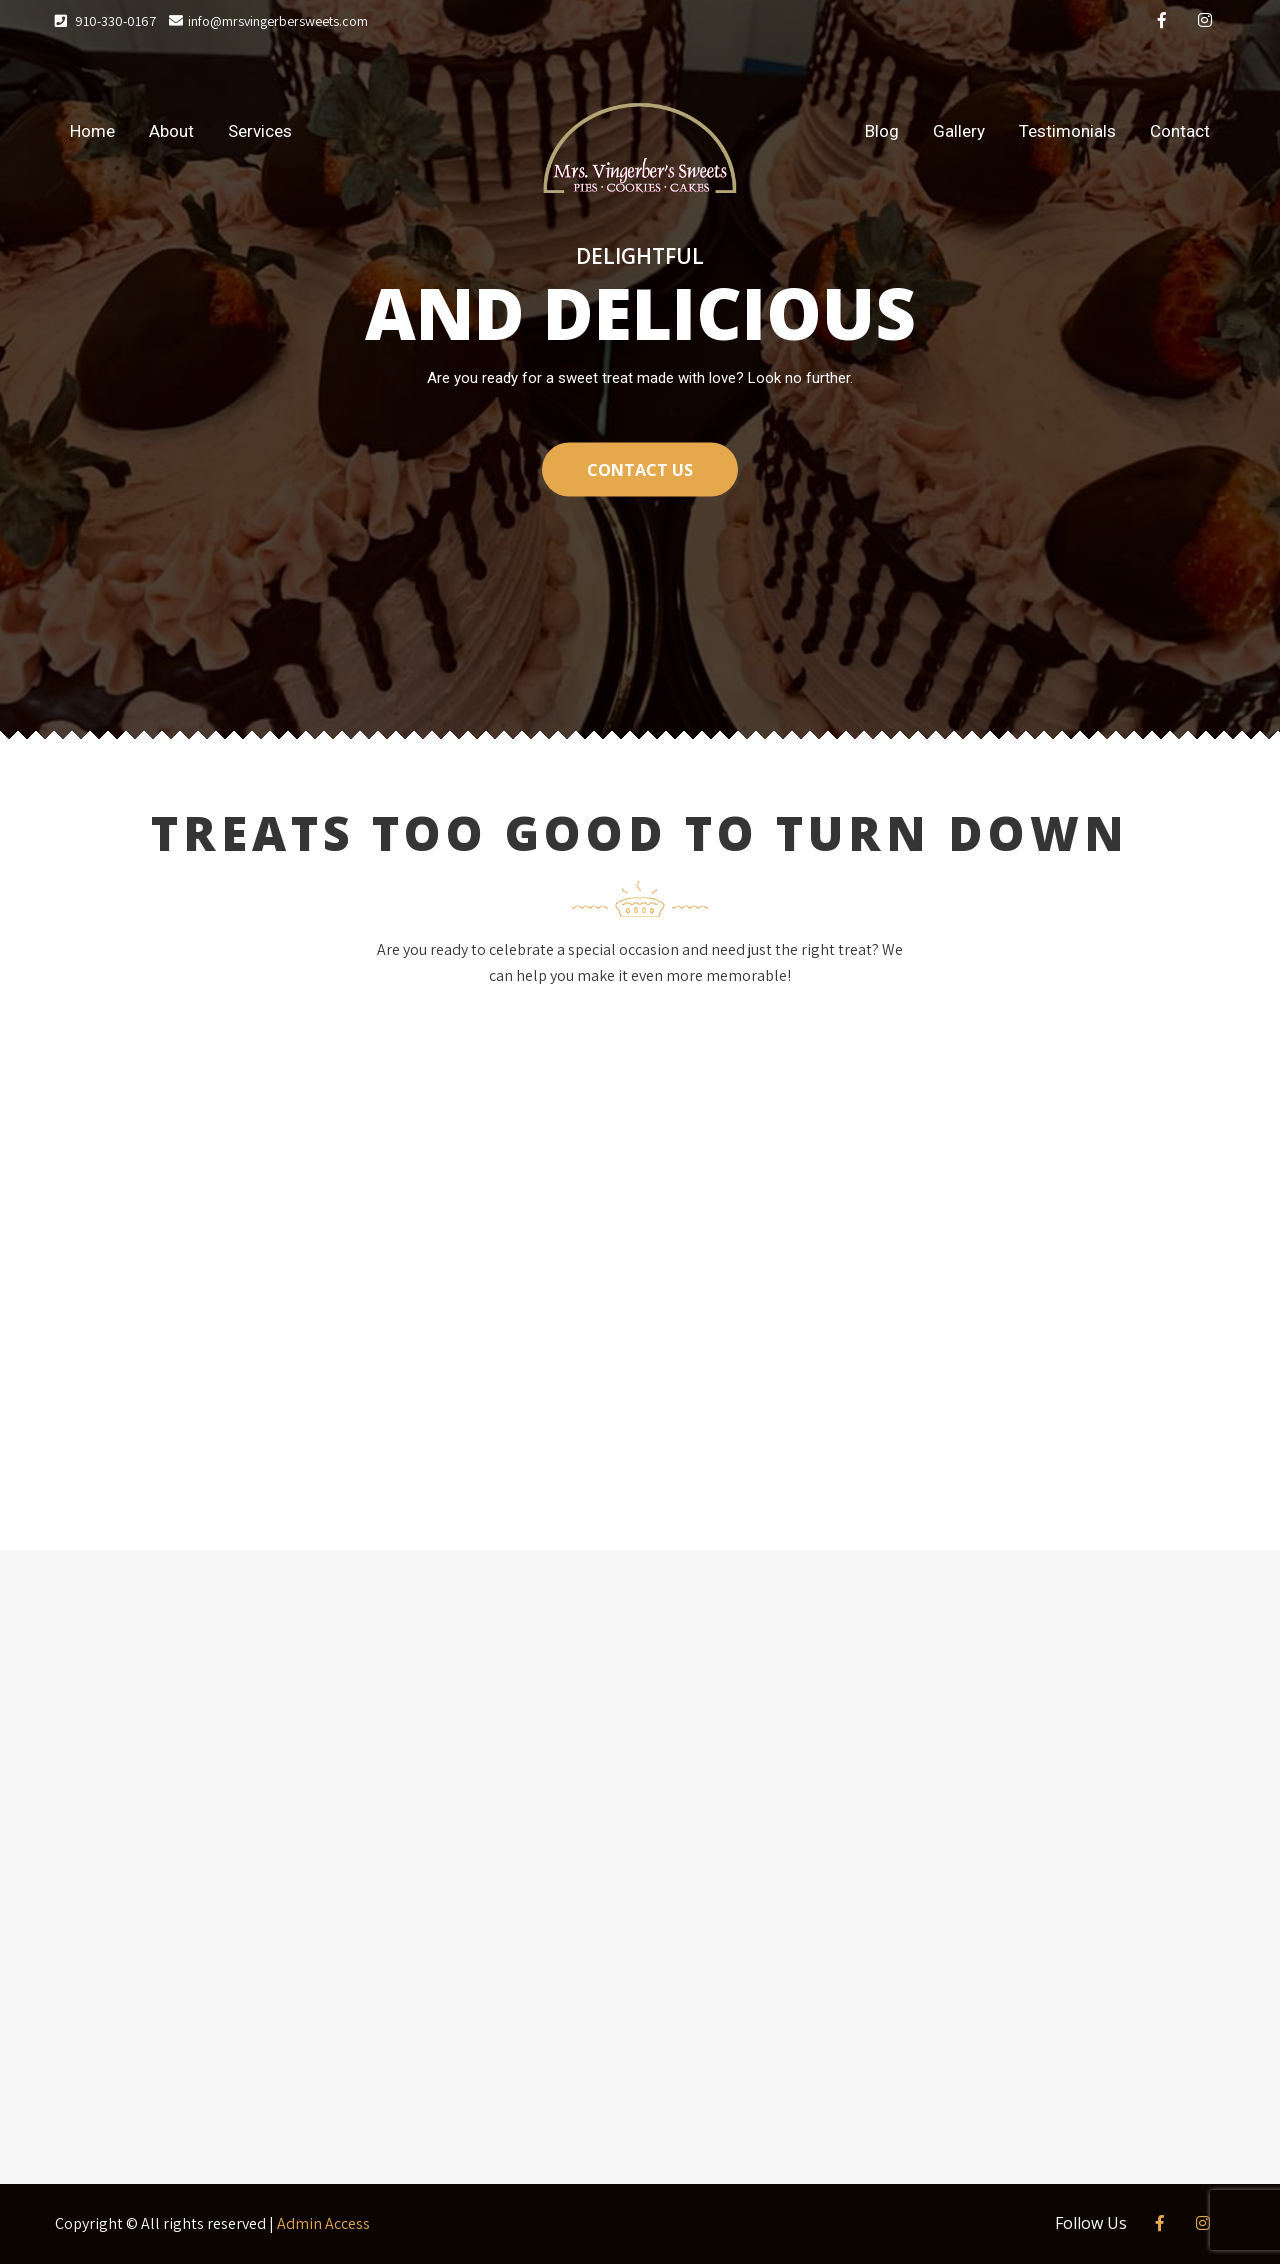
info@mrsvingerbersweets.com (268, 21)
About (171, 131)
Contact (1180, 131)
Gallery (959, 131)
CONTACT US (640, 469)
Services (260, 131)
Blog (882, 131)
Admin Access (323, 2223)
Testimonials (1067, 131)
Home (92, 131)
